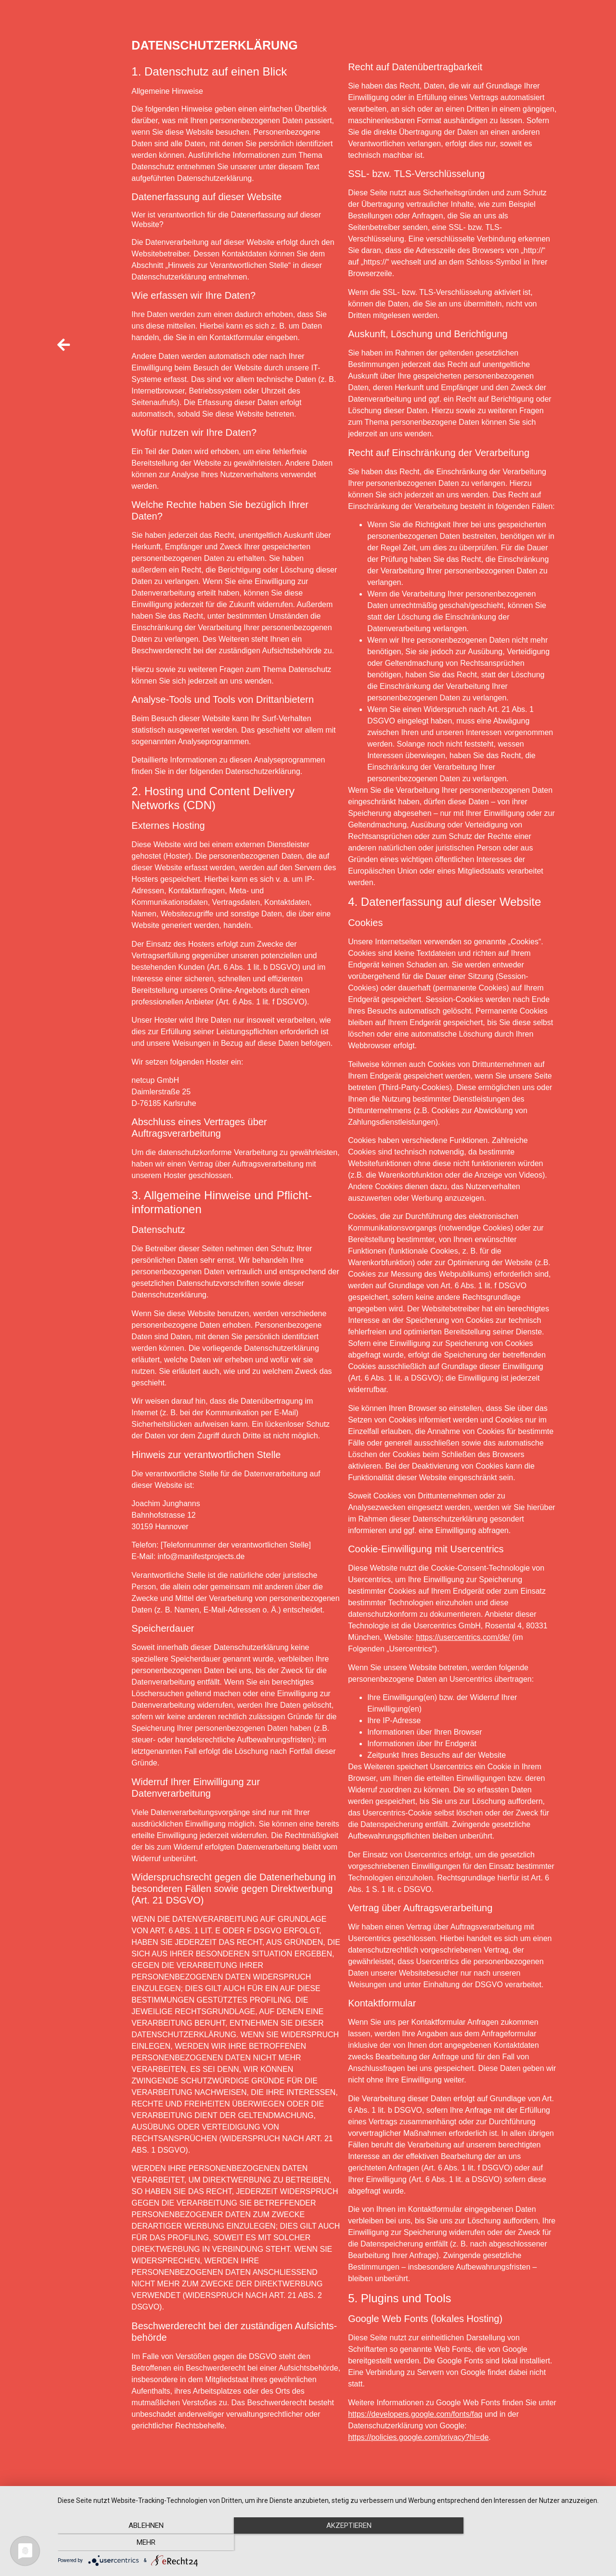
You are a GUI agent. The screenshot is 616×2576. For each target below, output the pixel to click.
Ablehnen (140, 2542)
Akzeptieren (332, 2542)
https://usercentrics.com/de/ (463, 1637)
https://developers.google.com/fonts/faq (415, 2414)
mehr (524, 2542)
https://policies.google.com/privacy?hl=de (418, 2437)
